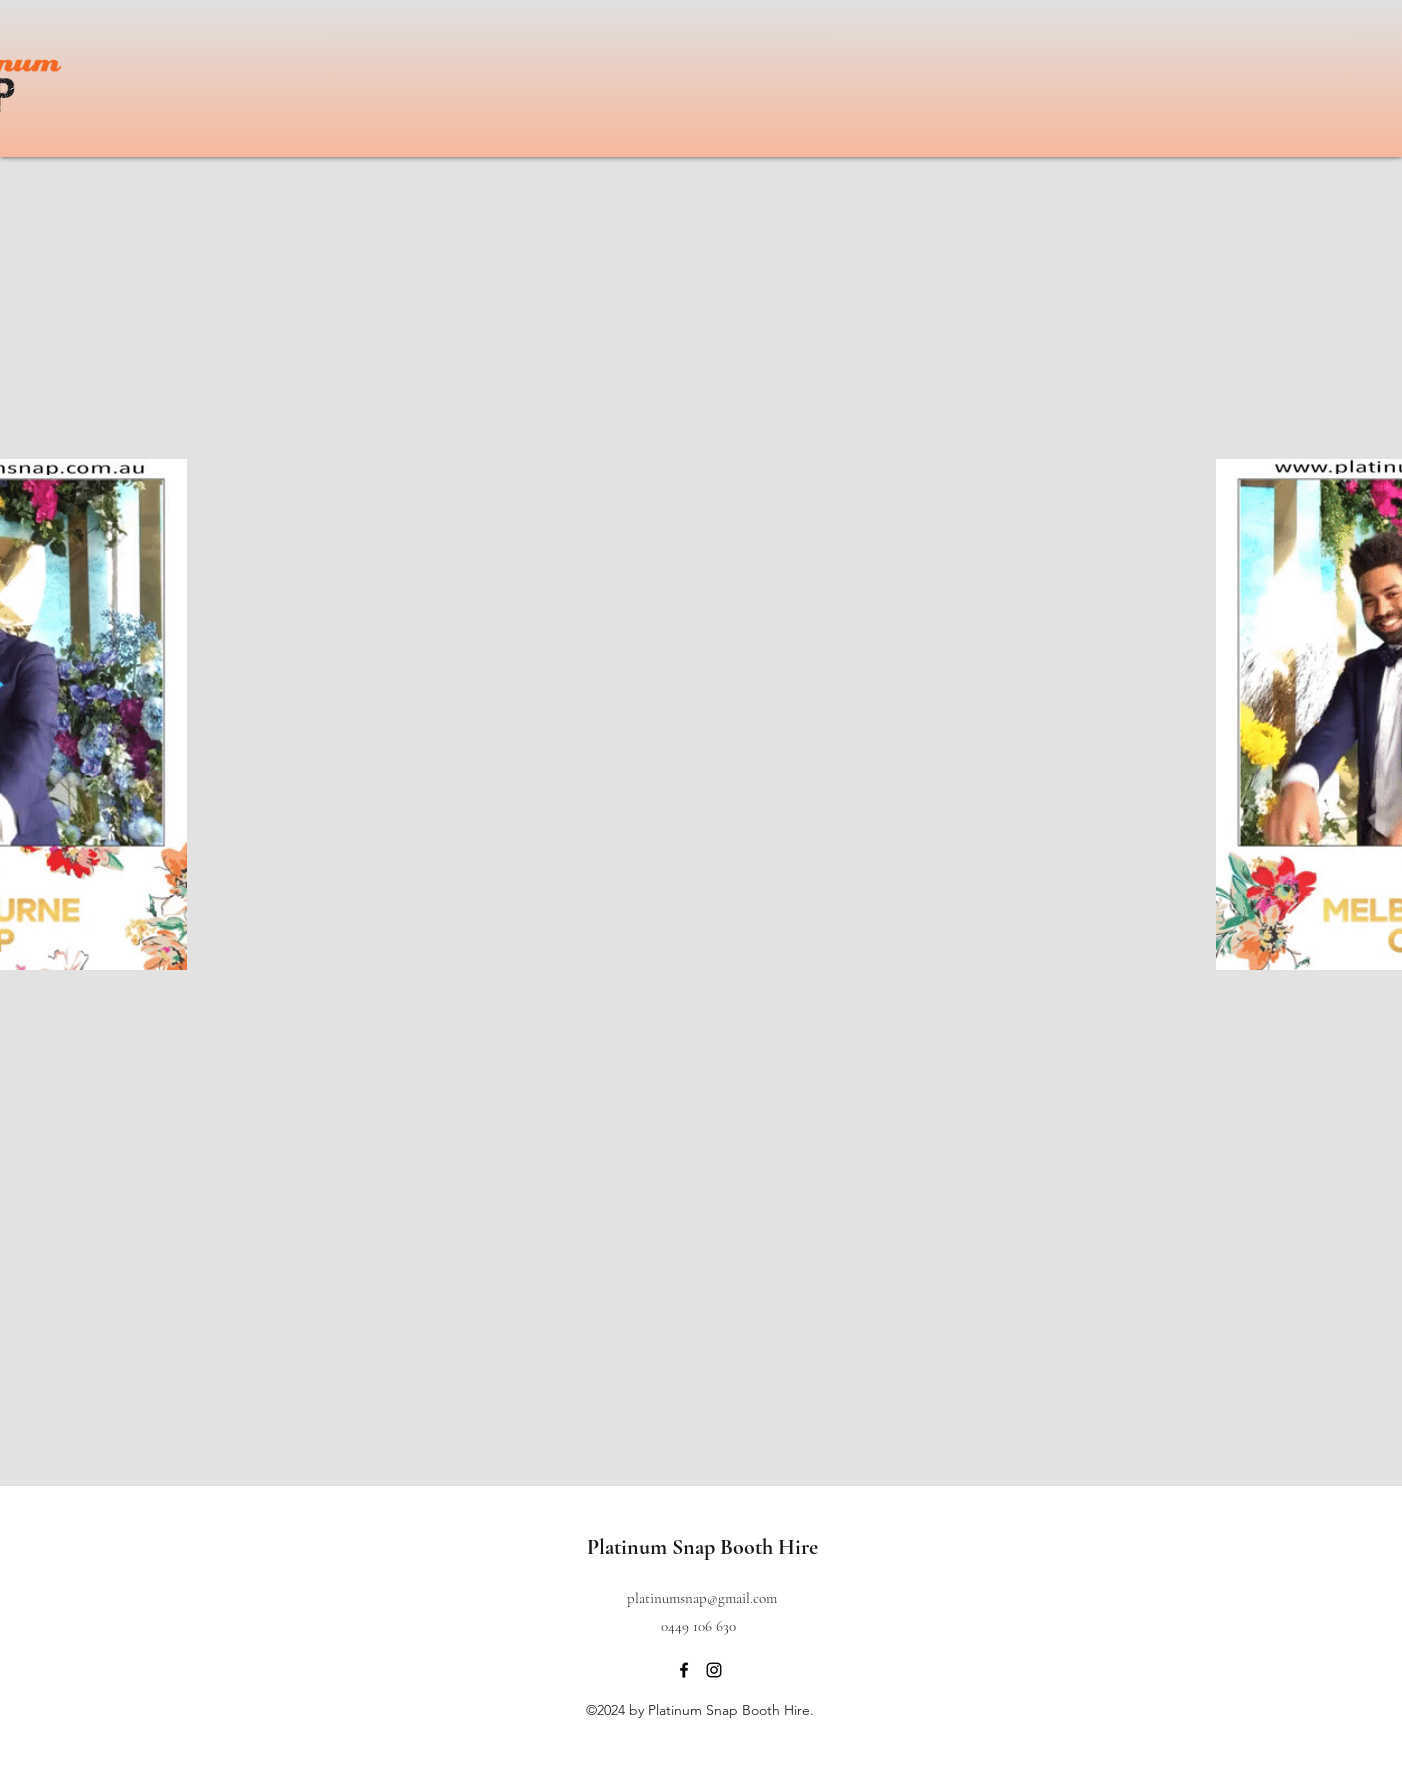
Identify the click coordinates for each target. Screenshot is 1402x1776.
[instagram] (714, 1670)
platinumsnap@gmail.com (702, 1598)
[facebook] (684, 1670)
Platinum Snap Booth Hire (702, 1547)
